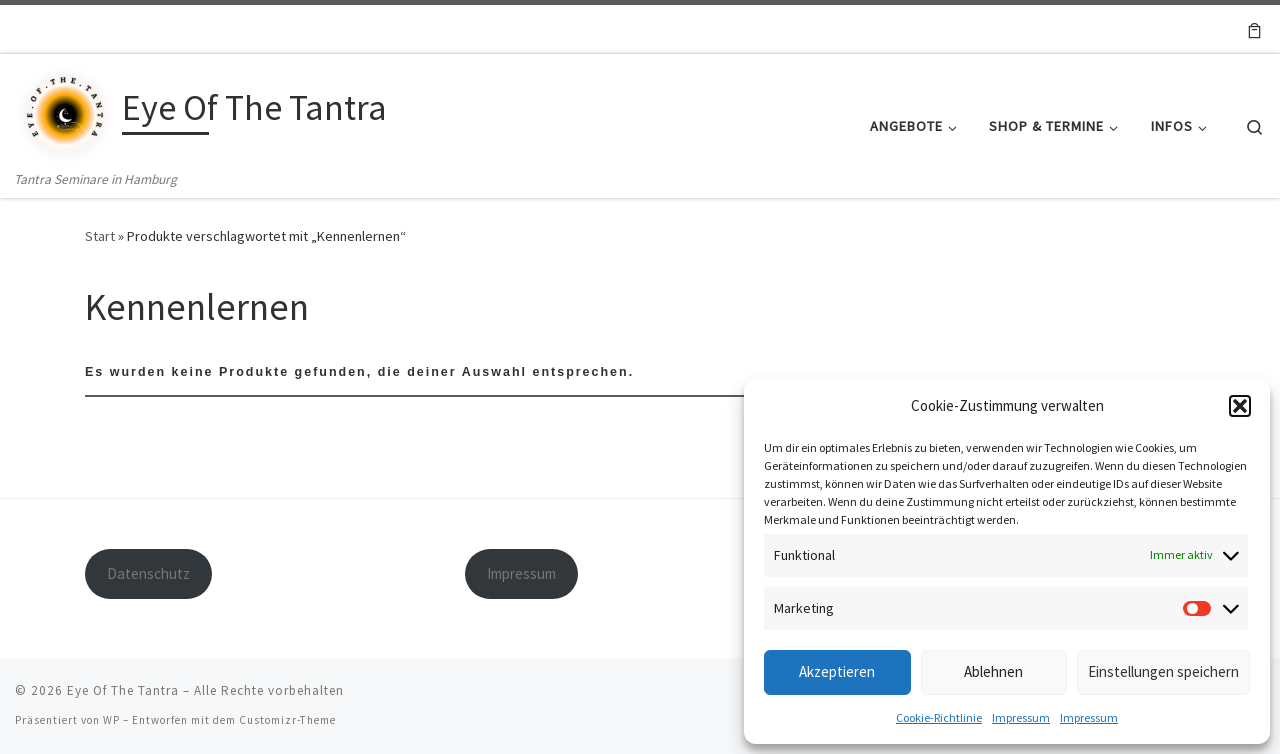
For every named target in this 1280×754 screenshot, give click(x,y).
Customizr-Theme (287, 720)
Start (100, 236)
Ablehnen (993, 671)
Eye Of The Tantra (123, 690)
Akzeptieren (837, 671)
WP (111, 720)
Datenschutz (148, 573)
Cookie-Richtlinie (939, 717)
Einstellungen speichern (1163, 671)
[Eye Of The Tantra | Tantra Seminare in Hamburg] (65, 110)
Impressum (1021, 717)
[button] (1240, 406)
